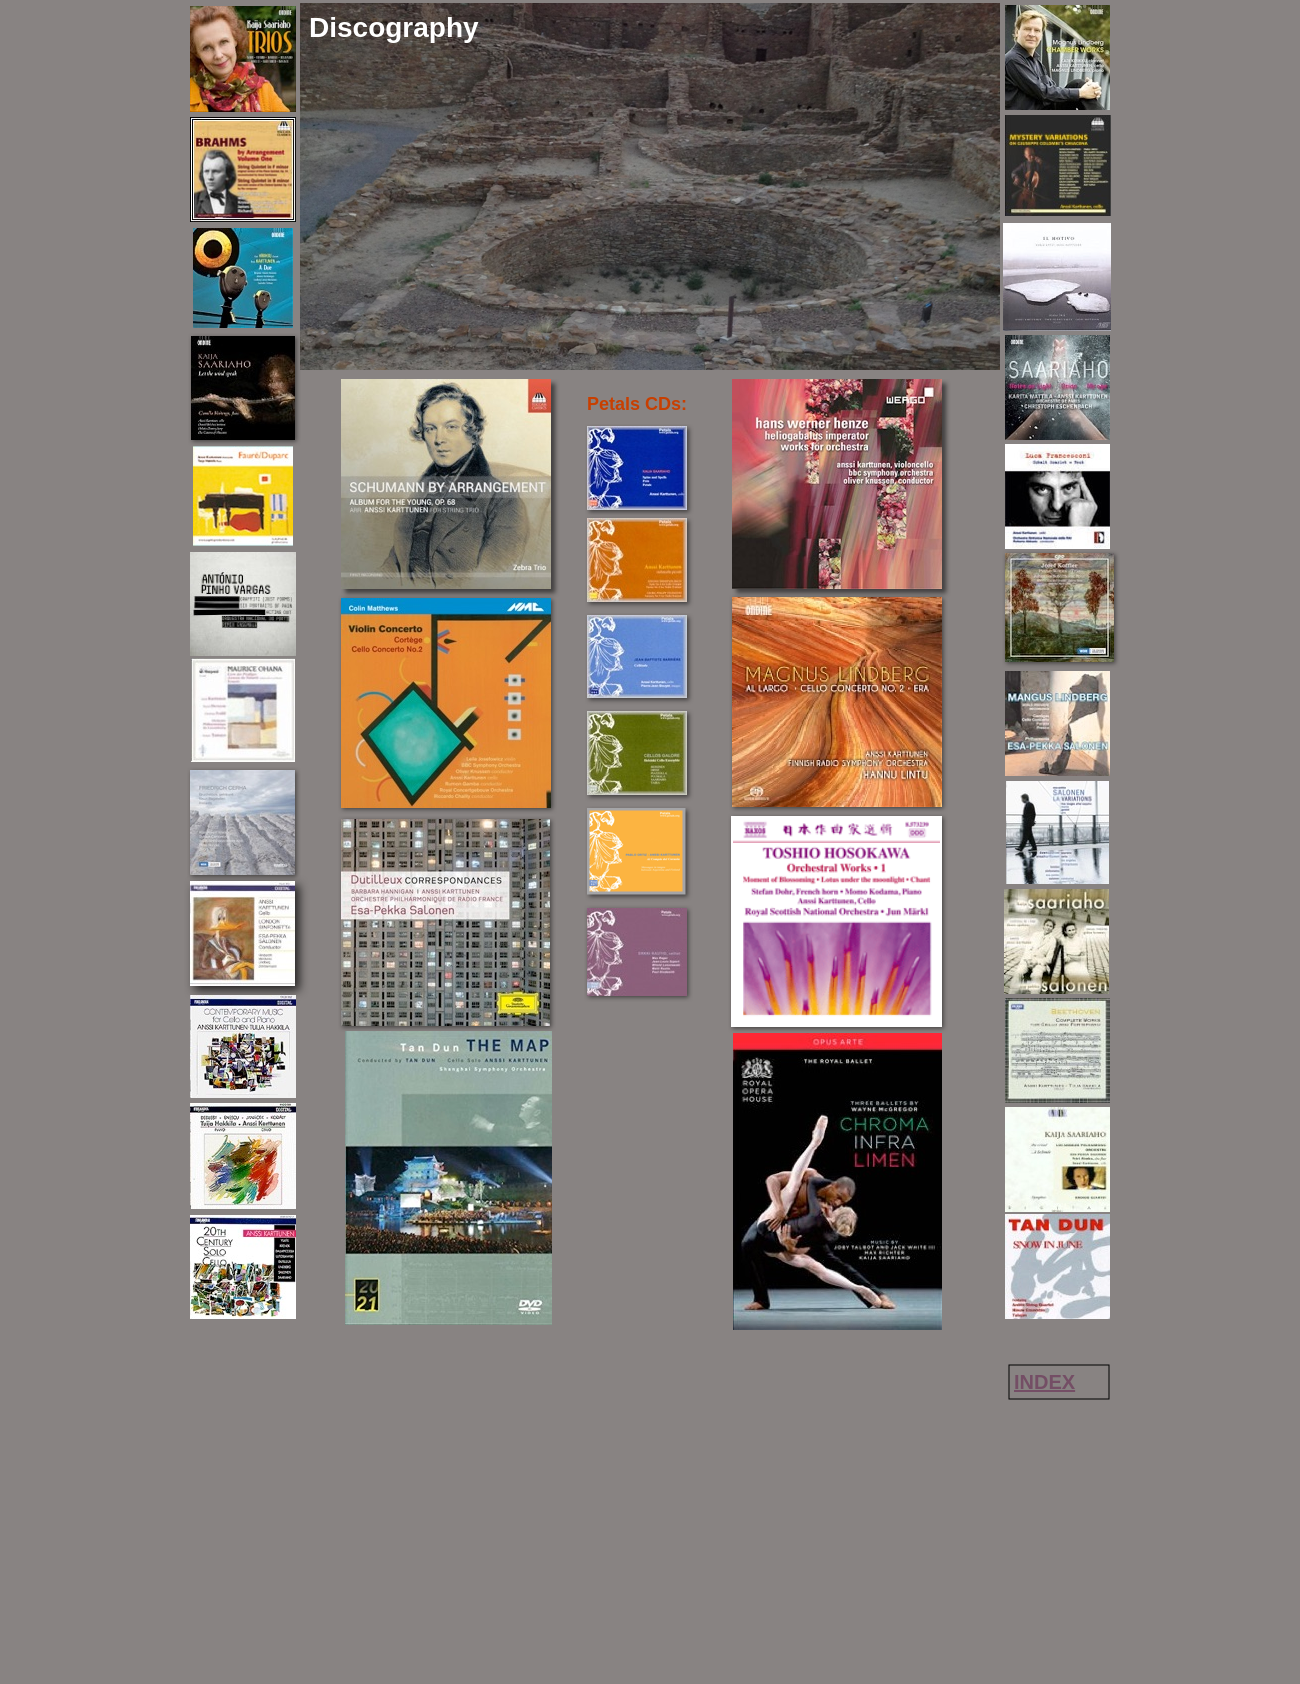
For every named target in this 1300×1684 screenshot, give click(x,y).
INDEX (1044, 1382)
